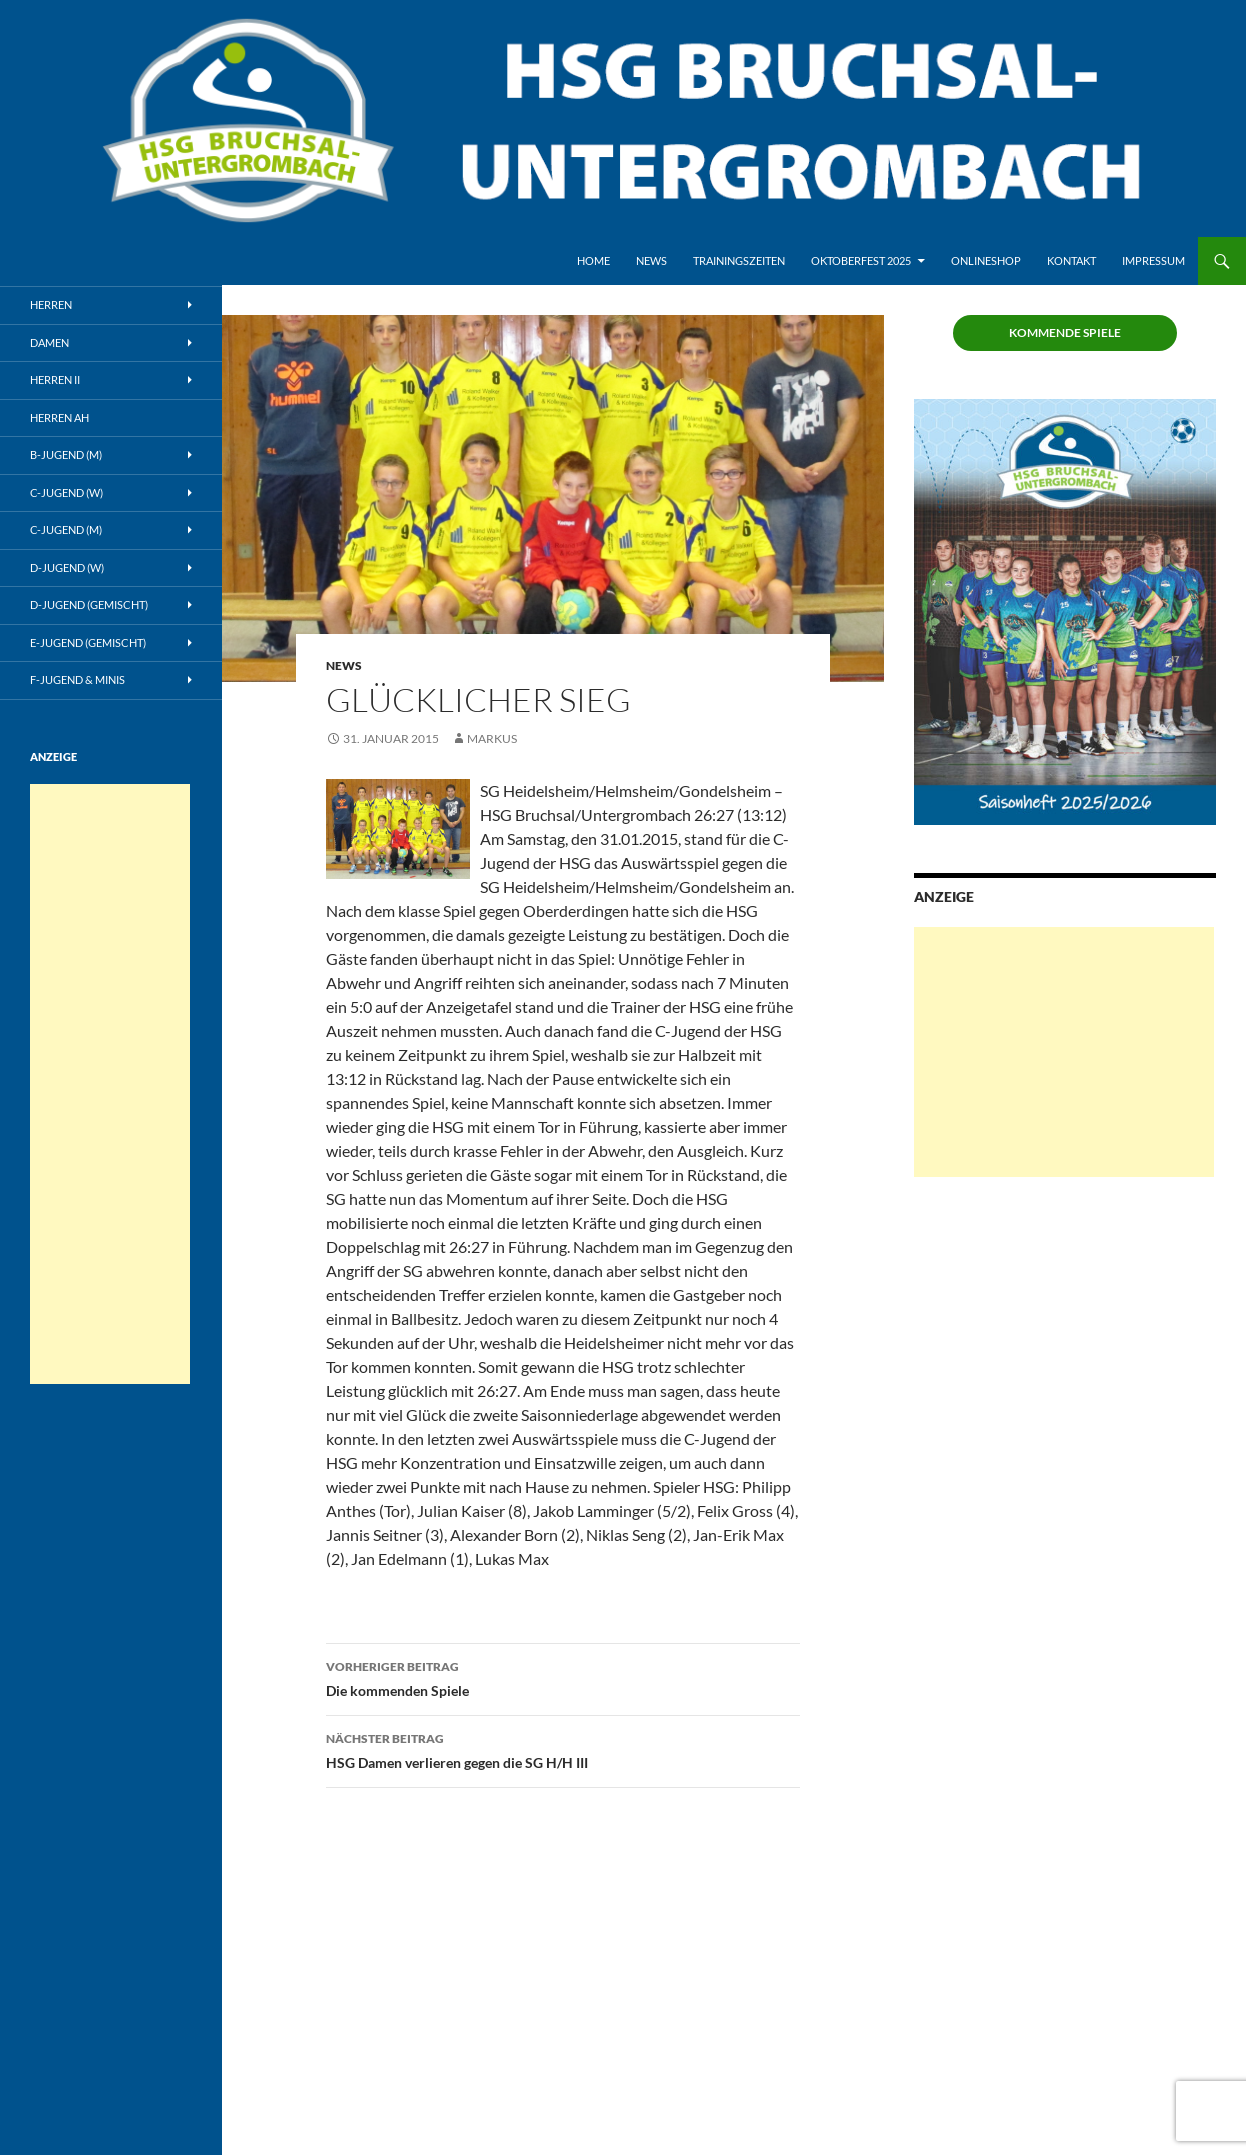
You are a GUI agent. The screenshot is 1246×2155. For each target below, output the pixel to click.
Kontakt (1071, 260)
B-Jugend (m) (66, 454)
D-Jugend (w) (67, 567)
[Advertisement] (1064, 1052)
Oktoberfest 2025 (861, 260)
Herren (51, 304)
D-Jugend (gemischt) (89, 604)
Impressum (1153, 260)
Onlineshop (986, 260)
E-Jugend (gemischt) (88, 642)
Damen (49, 342)
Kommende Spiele (1065, 332)
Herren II (55, 379)
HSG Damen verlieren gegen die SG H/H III (563, 1749)
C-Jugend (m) (66, 529)
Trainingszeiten (739, 260)
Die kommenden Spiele (563, 1677)
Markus (492, 738)
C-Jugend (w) (66, 492)
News (651, 260)
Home (593, 260)
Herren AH (59, 417)
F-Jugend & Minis (77, 679)
